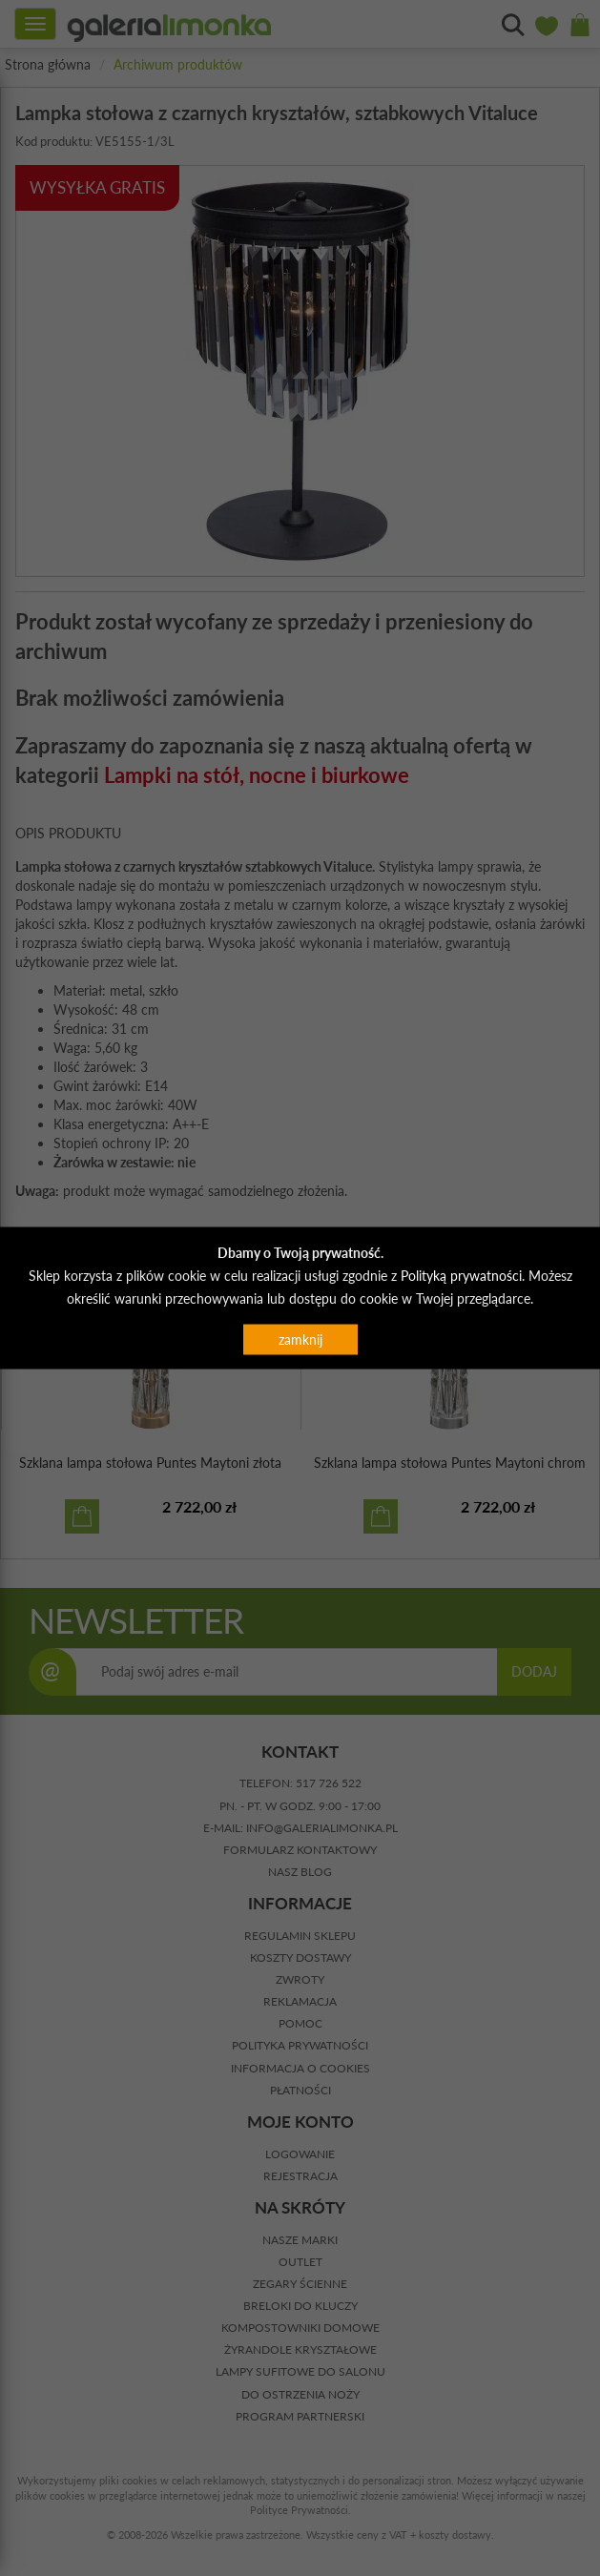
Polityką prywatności (461, 1275)
